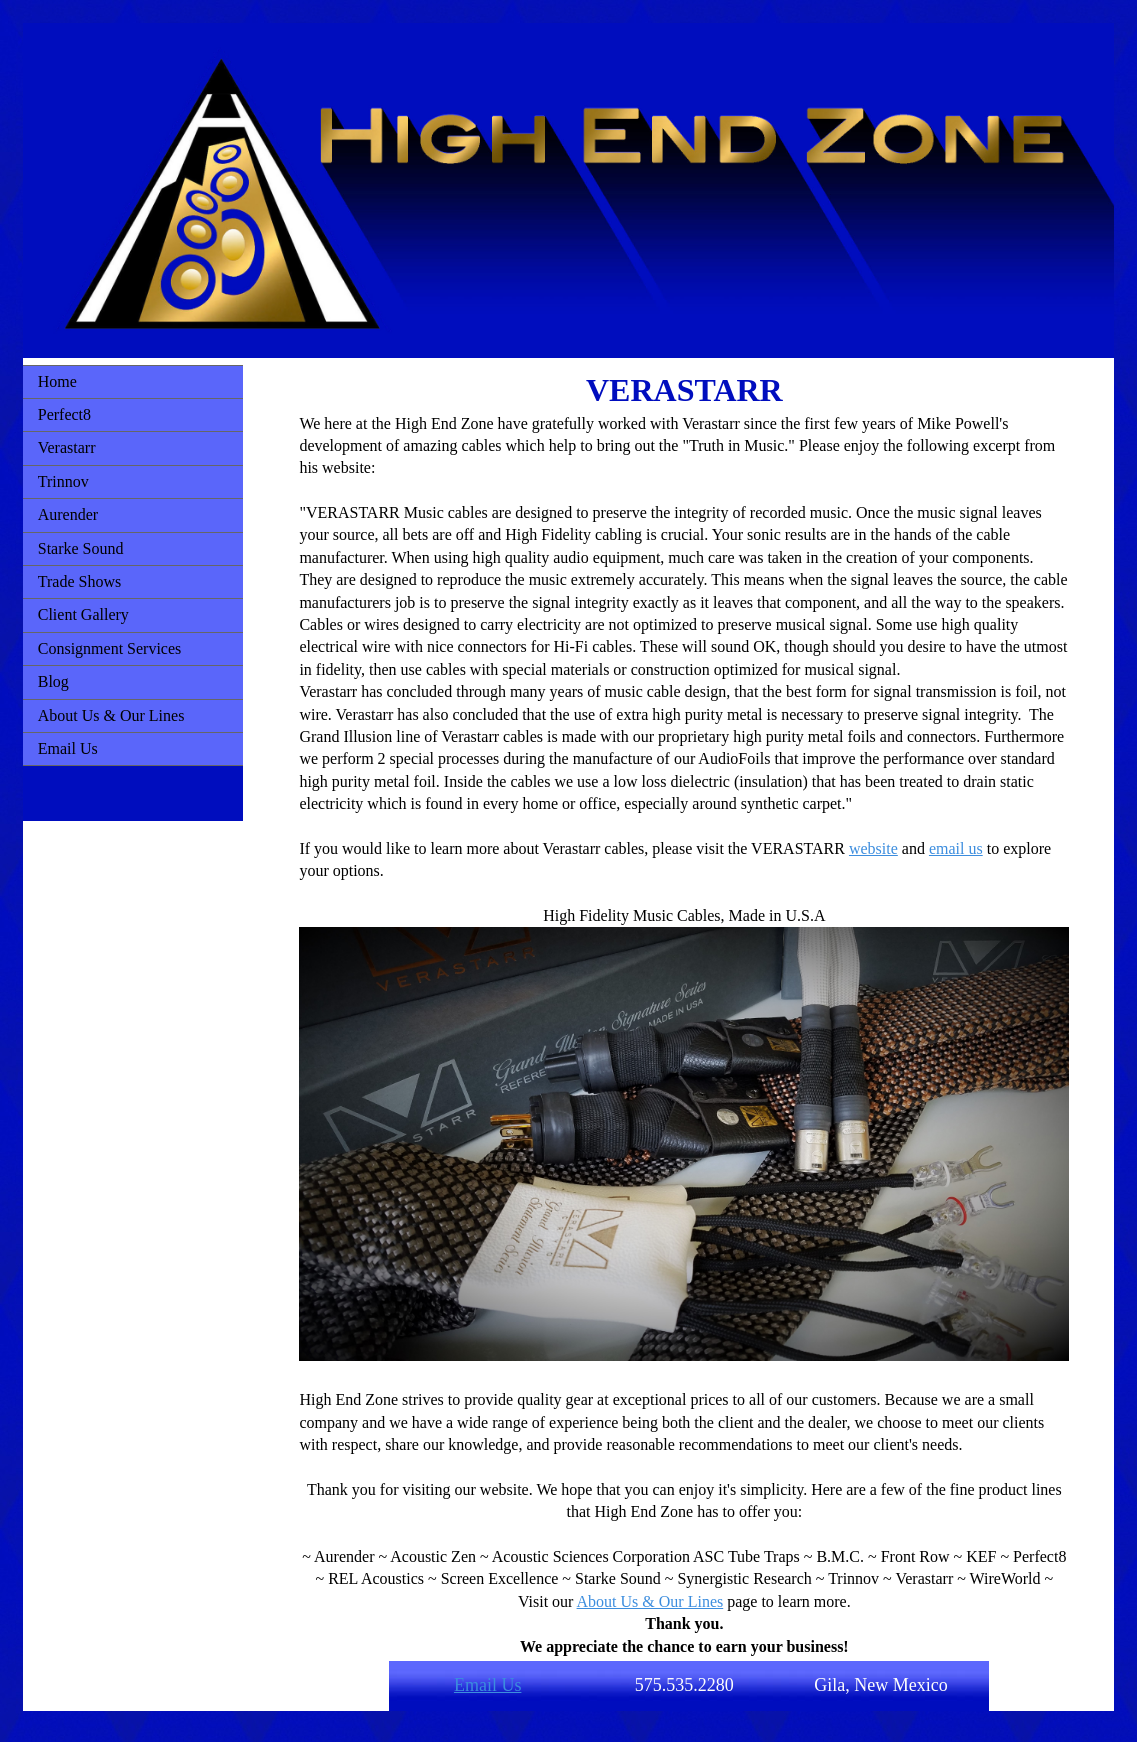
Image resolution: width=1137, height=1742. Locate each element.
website (873, 848)
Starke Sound (81, 548)
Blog (53, 681)
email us (956, 848)
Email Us (68, 748)
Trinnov (63, 481)
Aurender (68, 514)
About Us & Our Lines (111, 715)
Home (57, 381)
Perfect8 (64, 414)
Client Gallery (83, 614)
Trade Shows (79, 581)
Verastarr (67, 447)
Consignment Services (110, 648)
